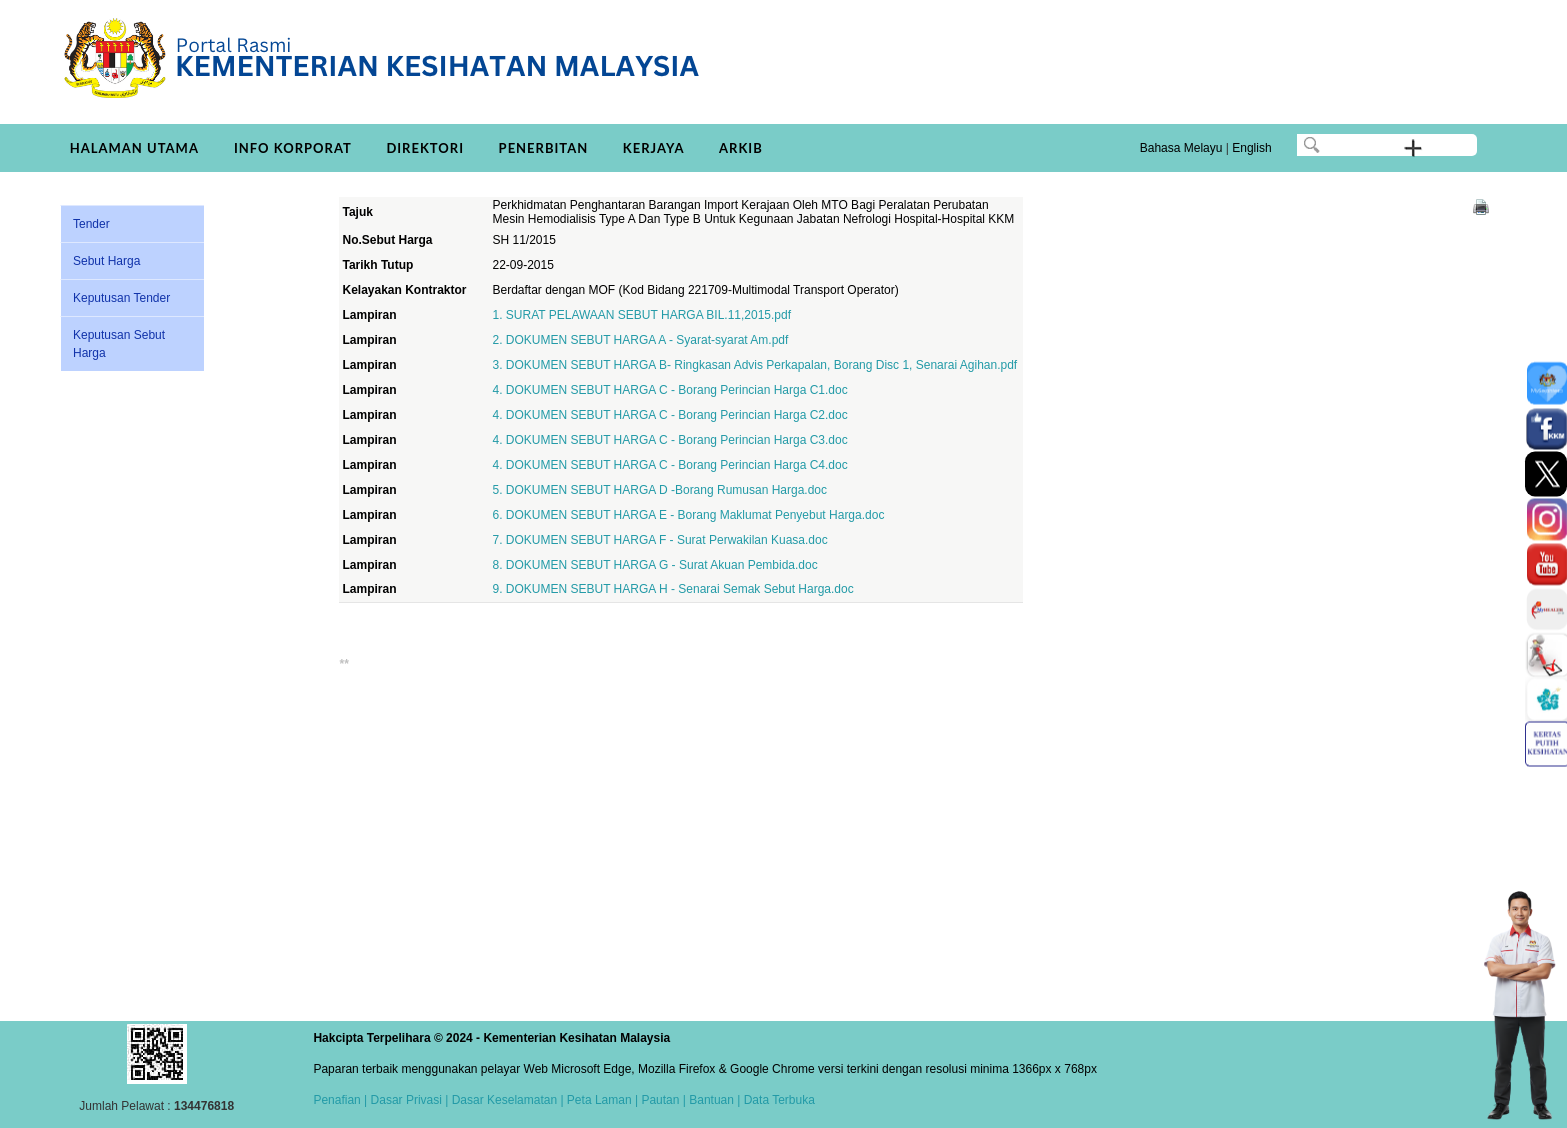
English (1251, 148)
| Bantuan (706, 1100)
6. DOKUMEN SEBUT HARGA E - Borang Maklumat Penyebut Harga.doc (688, 515)
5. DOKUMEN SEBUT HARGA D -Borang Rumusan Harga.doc (659, 490)
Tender (91, 224)
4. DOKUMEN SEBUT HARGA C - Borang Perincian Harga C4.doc (669, 465)
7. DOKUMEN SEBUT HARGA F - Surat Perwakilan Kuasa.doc (659, 540)
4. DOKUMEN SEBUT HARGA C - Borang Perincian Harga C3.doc (669, 440)
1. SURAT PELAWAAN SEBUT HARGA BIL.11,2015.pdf (641, 315)
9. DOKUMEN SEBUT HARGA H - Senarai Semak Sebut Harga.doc (672, 589)
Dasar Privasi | (407, 1100)
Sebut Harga (106, 261)
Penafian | (340, 1100)
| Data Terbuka (774, 1100)
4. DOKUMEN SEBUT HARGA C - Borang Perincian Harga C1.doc (669, 390)
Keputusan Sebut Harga (119, 344)
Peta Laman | (603, 1100)
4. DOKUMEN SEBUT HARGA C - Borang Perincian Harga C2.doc (669, 415)
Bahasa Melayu (1181, 148)
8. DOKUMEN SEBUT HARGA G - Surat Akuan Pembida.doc (654, 565)
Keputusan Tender (121, 298)
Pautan (660, 1100)
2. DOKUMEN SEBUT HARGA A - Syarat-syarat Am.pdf (640, 340)
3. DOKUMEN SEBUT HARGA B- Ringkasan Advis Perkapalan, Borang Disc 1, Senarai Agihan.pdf (754, 365)
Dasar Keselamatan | (505, 1100)
